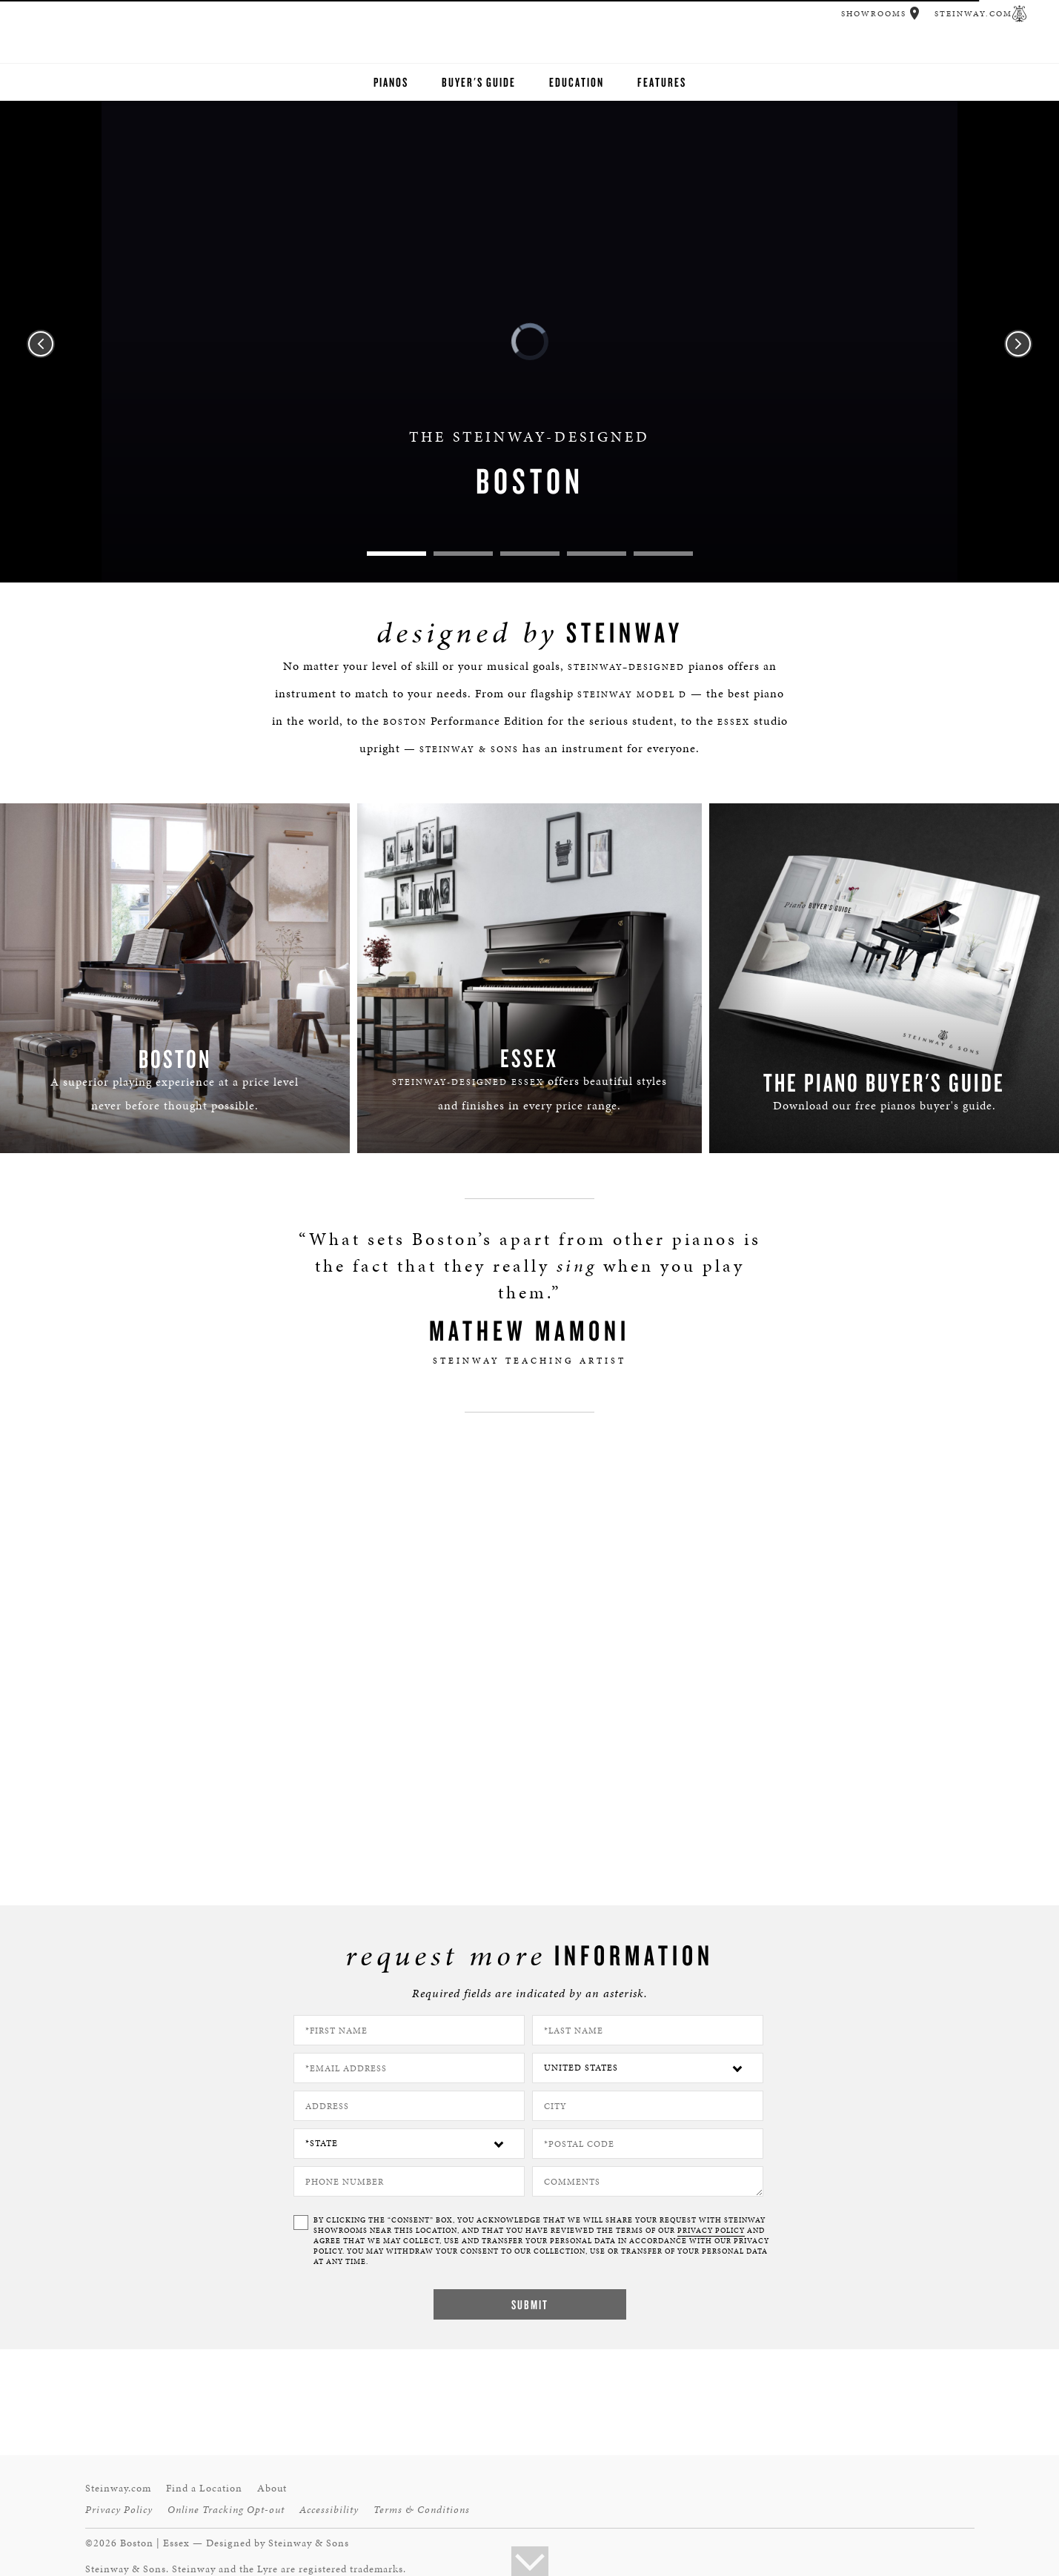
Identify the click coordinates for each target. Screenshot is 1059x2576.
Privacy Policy (119, 2510)
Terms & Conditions (422, 2510)
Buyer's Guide (479, 82)
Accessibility (329, 2510)
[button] (914, 13)
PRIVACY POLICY (711, 2230)
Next (1018, 344)
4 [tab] (596, 553)
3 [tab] (530, 553)
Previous (41, 344)
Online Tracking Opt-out (226, 2510)
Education (576, 82)
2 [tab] (463, 553)
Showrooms (873, 13)
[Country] (647, 2068)
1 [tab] (396, 553)
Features (661, 82)
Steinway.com (973, 13)
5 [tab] (663, 553)
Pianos (391, 82)
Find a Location (204, 2488)
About (272, 2488)
